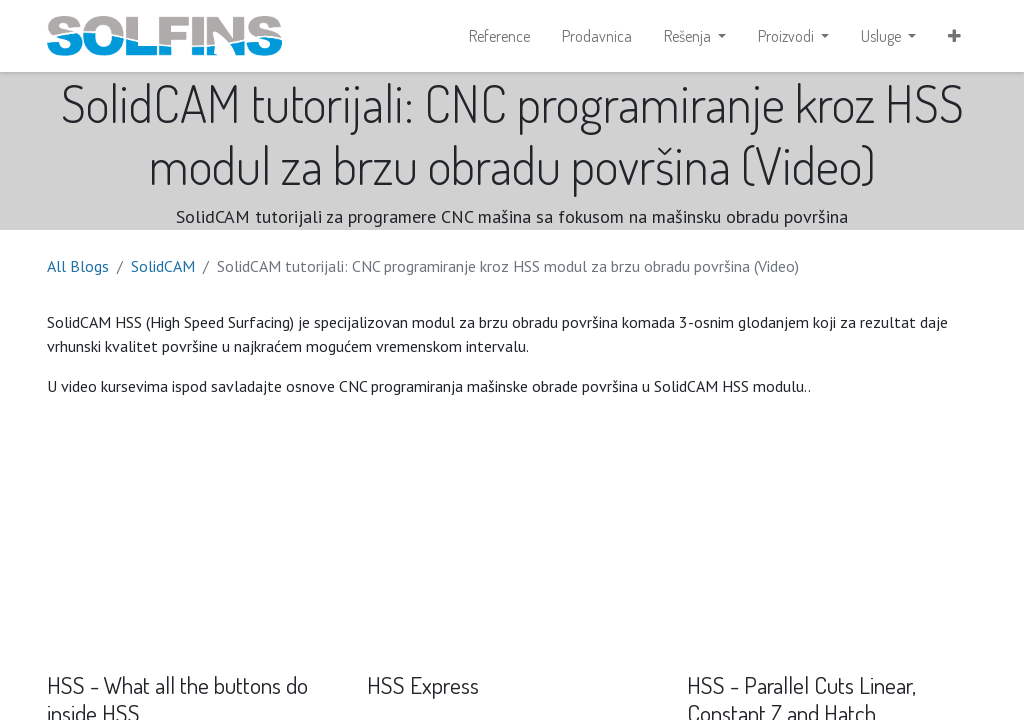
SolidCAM (163, 266)
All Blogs (78, 266)
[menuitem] (499, 36)
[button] (954, 36)
